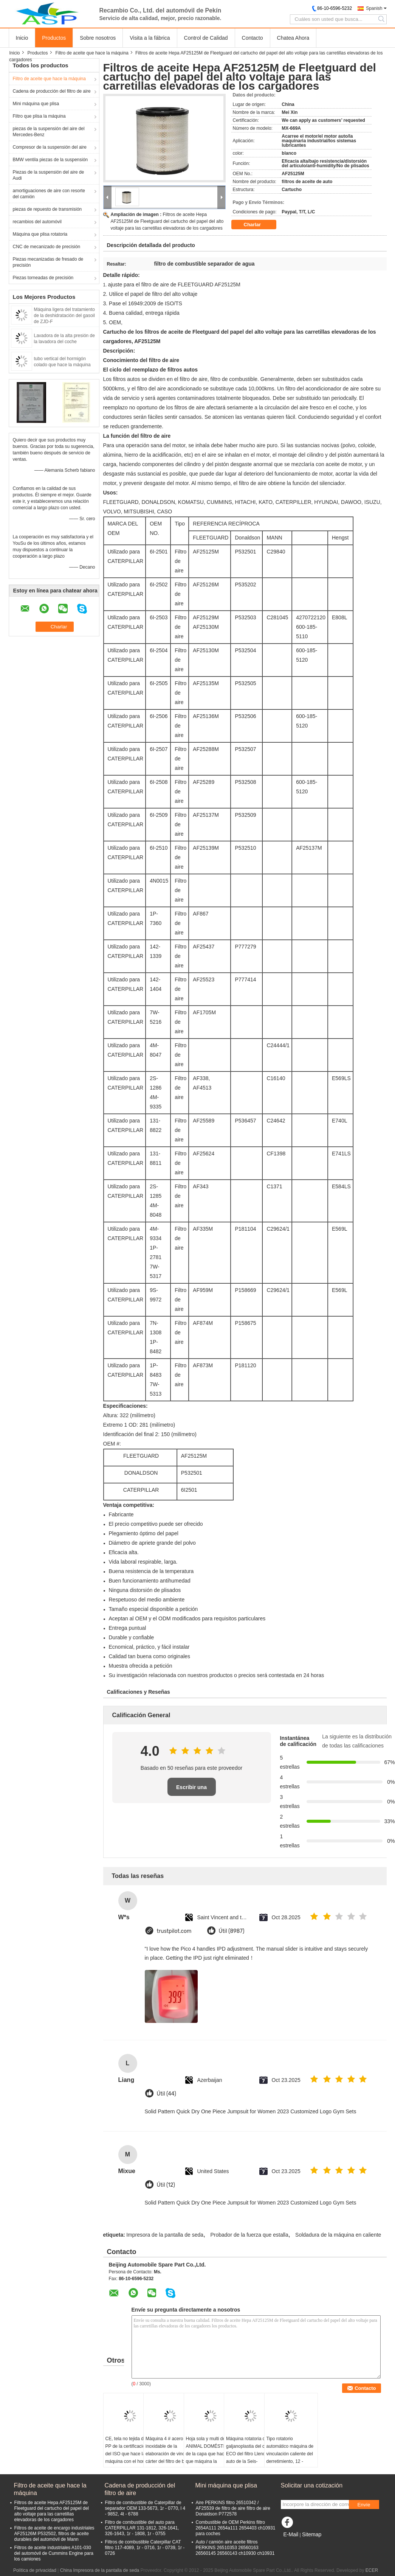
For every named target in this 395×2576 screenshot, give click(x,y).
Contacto (252, 38)
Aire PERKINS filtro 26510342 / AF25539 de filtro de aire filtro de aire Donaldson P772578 (233, 2508)
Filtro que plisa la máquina (39, 116)
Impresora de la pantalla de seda (164, 2235)
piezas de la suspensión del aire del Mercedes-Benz (49, 131)
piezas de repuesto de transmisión (47, 209)
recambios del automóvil (37, 221)
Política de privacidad (34, 2570)
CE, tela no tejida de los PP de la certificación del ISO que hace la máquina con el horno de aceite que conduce (129, 2454)
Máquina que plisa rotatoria (40, 234)
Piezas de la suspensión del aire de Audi (48, 175)
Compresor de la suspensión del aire (50, 147)
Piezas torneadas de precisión (43, 277)
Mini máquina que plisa (36, 103)
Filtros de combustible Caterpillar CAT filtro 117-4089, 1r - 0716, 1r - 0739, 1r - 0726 (145, 2547)
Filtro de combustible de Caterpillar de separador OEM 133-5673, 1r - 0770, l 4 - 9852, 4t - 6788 (145, 2508)
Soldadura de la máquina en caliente (338, 2235)
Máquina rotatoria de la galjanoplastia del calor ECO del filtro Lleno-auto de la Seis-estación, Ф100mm (249, 2454)
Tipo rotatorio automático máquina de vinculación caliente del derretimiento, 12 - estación (290, 2454)
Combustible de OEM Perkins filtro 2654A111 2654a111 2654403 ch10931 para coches (236, 2528)
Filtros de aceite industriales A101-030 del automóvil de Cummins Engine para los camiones (53, 2553)
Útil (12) (166, 2185)
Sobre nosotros (98, 38)
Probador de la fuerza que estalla (249, 2235)
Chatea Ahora (293, 38)
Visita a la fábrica (150, 38)
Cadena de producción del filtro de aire (52, 91)
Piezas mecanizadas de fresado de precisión (48, 262)
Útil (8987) (232, 1931)
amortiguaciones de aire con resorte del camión (49, 193)
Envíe (363, 2505)
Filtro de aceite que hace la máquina (92, 53)
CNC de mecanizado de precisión (47, 246)
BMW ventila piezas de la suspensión (50, 159)
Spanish (374, 8)
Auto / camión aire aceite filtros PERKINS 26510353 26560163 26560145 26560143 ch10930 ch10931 (235, 2547)
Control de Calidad (206, 38)
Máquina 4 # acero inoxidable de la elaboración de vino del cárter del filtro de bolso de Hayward (169, 2454)
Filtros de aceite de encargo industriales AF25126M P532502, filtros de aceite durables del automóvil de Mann (54, 2533)
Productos (54, 38)
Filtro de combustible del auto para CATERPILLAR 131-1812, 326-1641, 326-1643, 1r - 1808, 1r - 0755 (142, 2528)
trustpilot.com (174, 1931)
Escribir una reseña (191, 1790)
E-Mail (291, 2534)
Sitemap (311, 2534)
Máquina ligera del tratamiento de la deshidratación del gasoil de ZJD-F (64, 315)
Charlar (257, 225)
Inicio (22, 38)
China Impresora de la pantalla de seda (99, 2570)
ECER (372, 2570)
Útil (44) (166, 2094)
